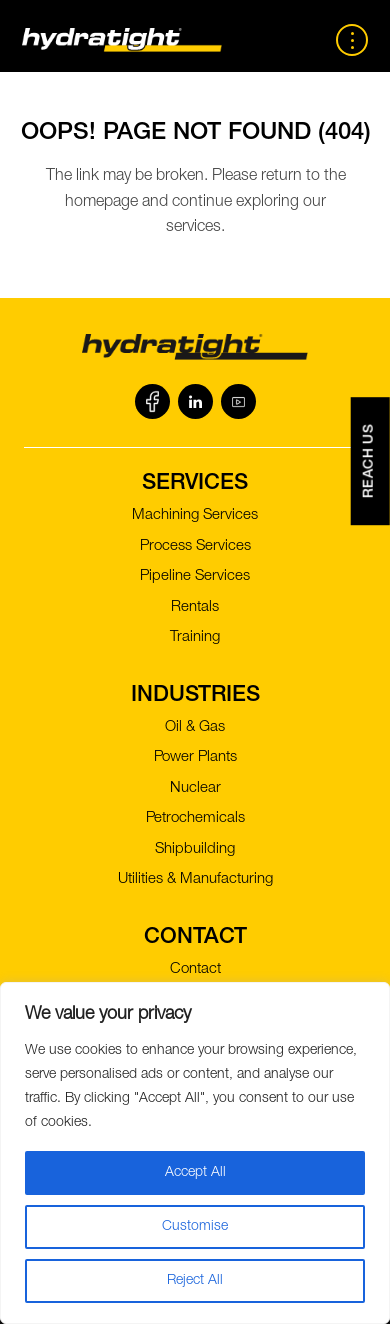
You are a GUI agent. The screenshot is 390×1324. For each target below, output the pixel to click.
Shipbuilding (195, 849)
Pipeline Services (195, 576)
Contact (195, 969)
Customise (195, 1227)
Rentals (195, 607)
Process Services (195, 546)
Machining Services (195, 515)
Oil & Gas (195, 727)
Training (195, 637)
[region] (195, 1153)
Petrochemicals (195, 818)
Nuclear (195, 788)
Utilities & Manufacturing (195, 879)
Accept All (195, 1173)
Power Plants (195, 757)
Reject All (195, 1281)
